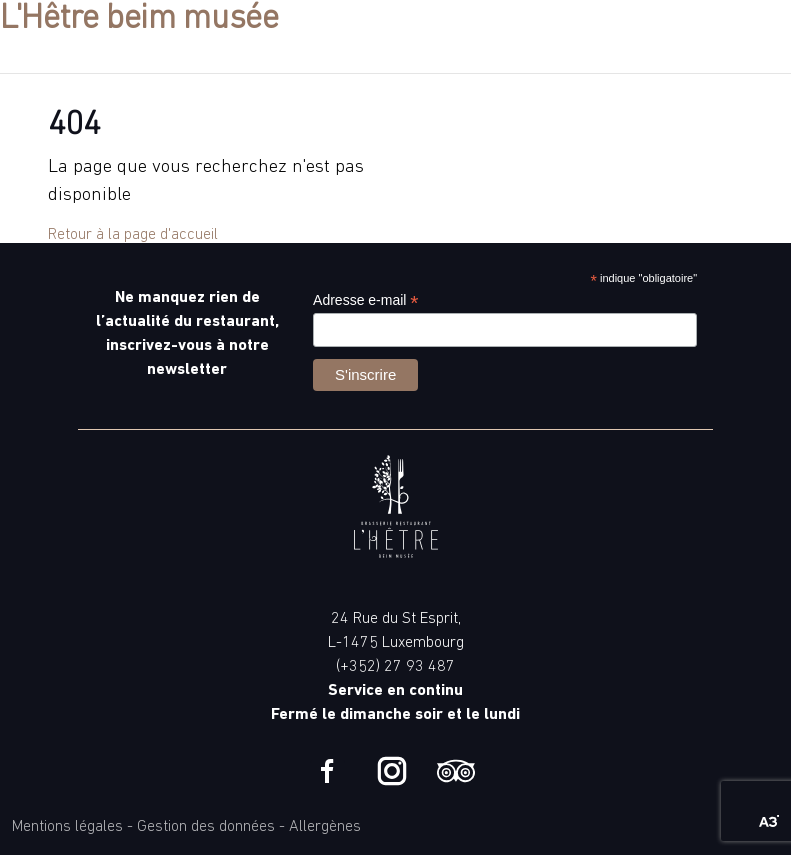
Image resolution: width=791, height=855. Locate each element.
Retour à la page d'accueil (133, 235)
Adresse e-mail (365, 300)
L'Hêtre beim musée (139, 19)
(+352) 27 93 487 (395, 667)
